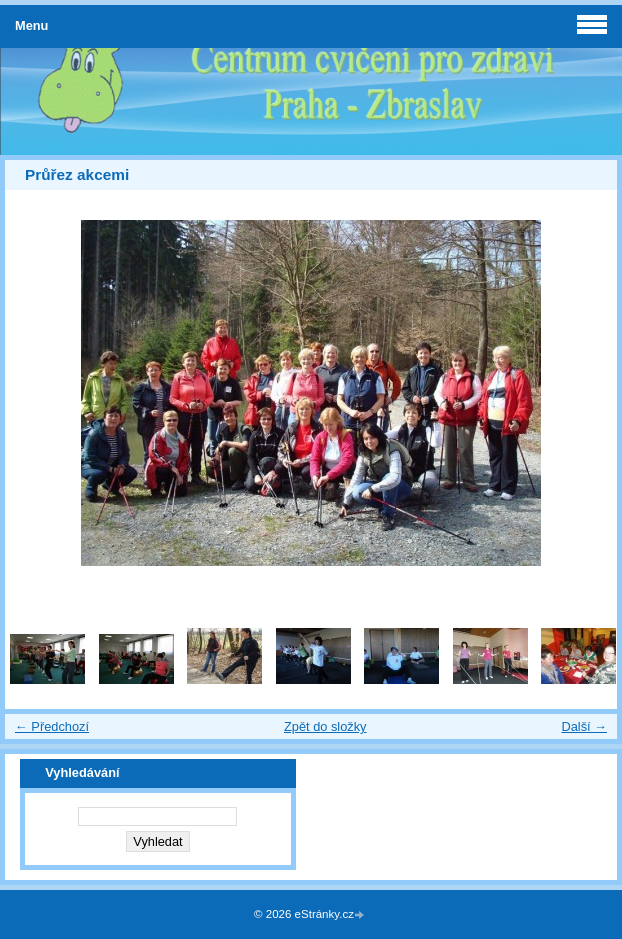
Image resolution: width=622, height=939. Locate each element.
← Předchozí (52, 726)
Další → (584, 726)
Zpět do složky (325, 726)
